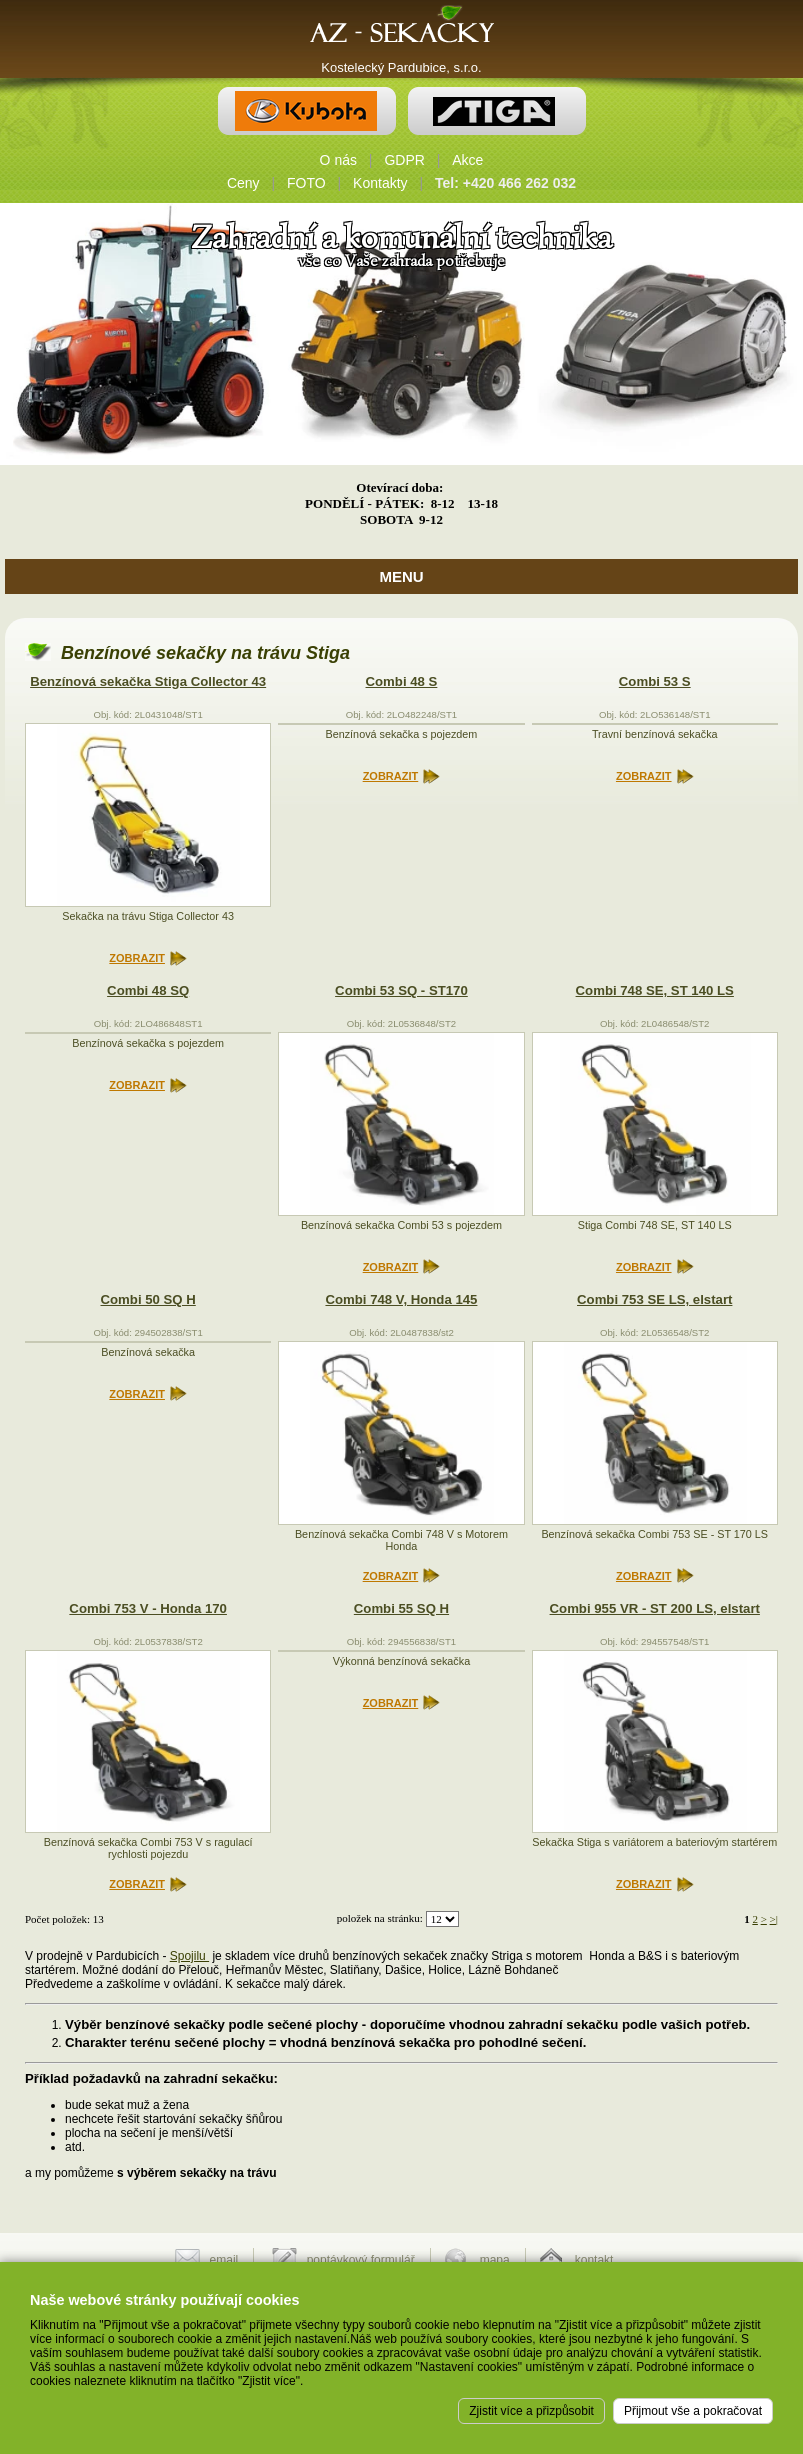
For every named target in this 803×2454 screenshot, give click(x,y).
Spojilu (189, 1956)
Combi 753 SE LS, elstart (654, 1299)
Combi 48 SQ (148, 990)
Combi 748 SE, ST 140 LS (655, 990)
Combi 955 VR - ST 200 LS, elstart (655, 1608)
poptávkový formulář (361, 2260)
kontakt (594, 2260)
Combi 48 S (402, 681)
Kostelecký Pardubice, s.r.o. (401, 67)
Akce (467, 160)
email (224, 2260)
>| (774, 1919)
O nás (338, 160)
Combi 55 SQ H (401, 1608)
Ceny (243, 183)
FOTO (306, 183)
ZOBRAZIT (137, 958)
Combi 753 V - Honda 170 (148, 1608)
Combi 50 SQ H (148, 1299)
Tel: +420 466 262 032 (505, 183)
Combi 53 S (655, 681)
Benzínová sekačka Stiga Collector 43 (148, 681)
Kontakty (380, 183)
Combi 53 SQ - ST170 (401, 990)
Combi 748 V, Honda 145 (401, 1299)
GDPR (404, 160)
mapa (495, 2260)
